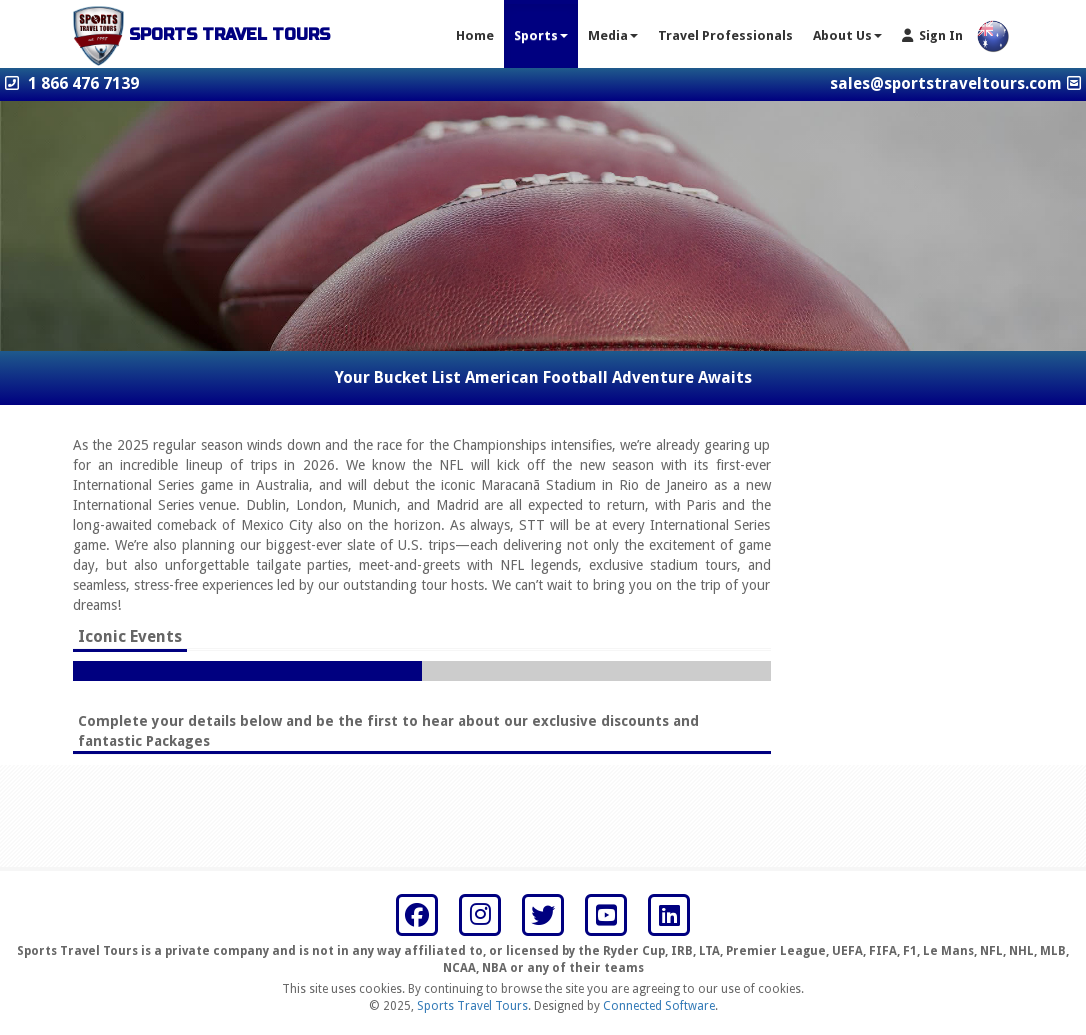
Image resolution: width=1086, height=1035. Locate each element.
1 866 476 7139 (83, 83)
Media (613, 35)
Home (475, 35)
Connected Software (659, 1006)
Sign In (932, 35)
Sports (541, 35)
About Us (847, 35)
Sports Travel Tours (472, 1006)
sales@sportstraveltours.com (946, 83)
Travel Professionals (725, 35)
